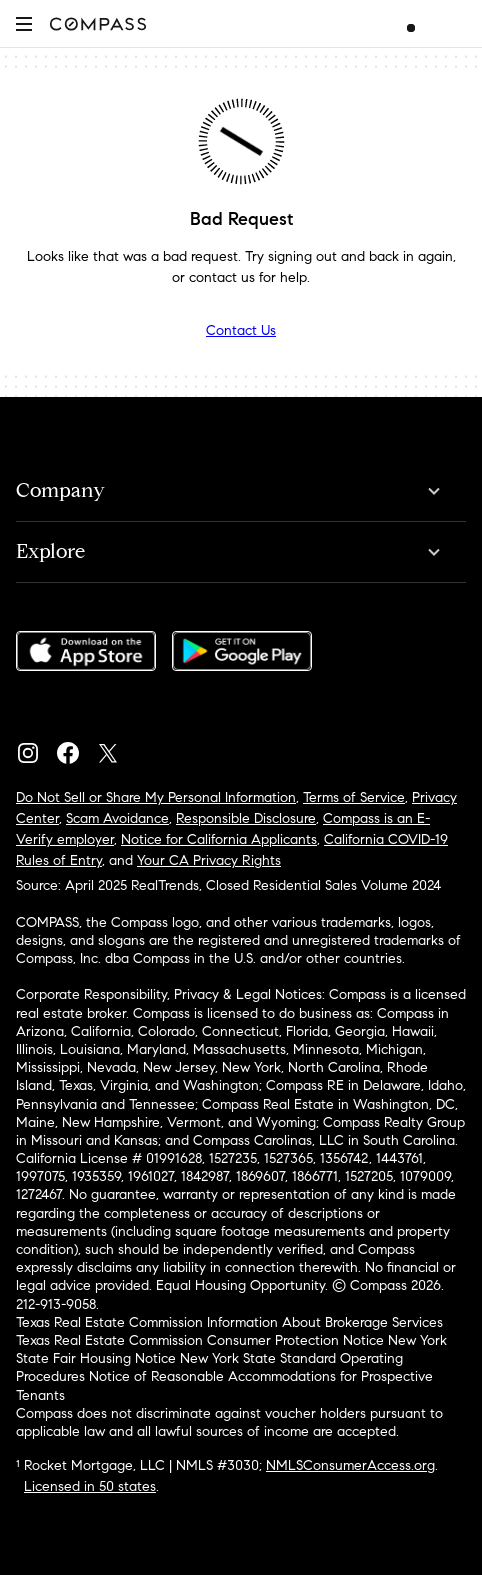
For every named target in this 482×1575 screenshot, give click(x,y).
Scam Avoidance (117, 818)
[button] (24, 23)
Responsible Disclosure (246, 818)
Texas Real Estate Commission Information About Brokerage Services (229, 1322)
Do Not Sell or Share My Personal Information (156, 797)
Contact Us (241, 330)
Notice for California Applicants (219, 839)
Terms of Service (354, 797)
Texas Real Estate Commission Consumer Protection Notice (200, 1340)
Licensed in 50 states (90, 1486)
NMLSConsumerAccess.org (350, 1465)
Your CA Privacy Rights (209, 860)
